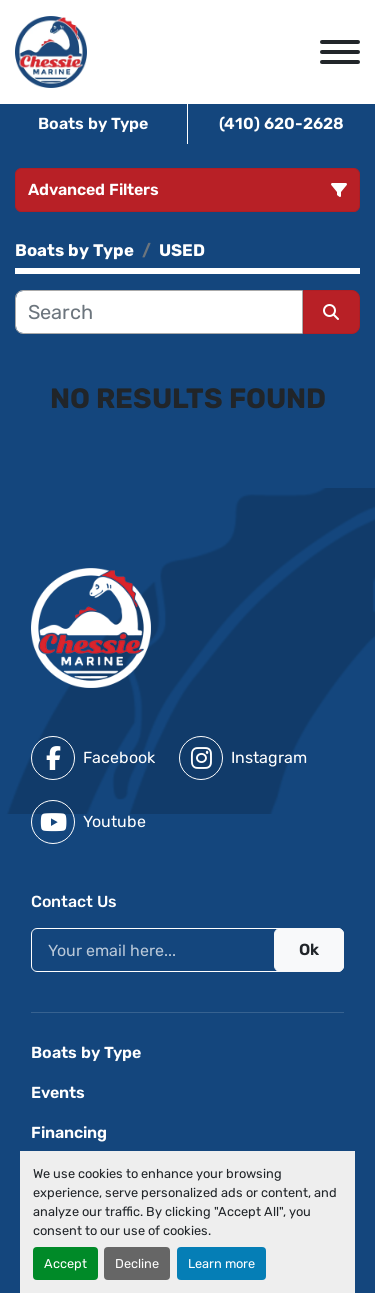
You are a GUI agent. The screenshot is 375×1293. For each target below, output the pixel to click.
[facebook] (93, 758)
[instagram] (243, 758)
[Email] (187, 950)
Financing (69, 1132)
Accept (65, 1263)
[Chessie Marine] (91, 626)
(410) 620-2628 (281, 123)
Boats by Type (93, 123)
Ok (309, 949)
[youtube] (88, 822)
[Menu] (340, 52)
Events (58, 1092)
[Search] (159, 312)
